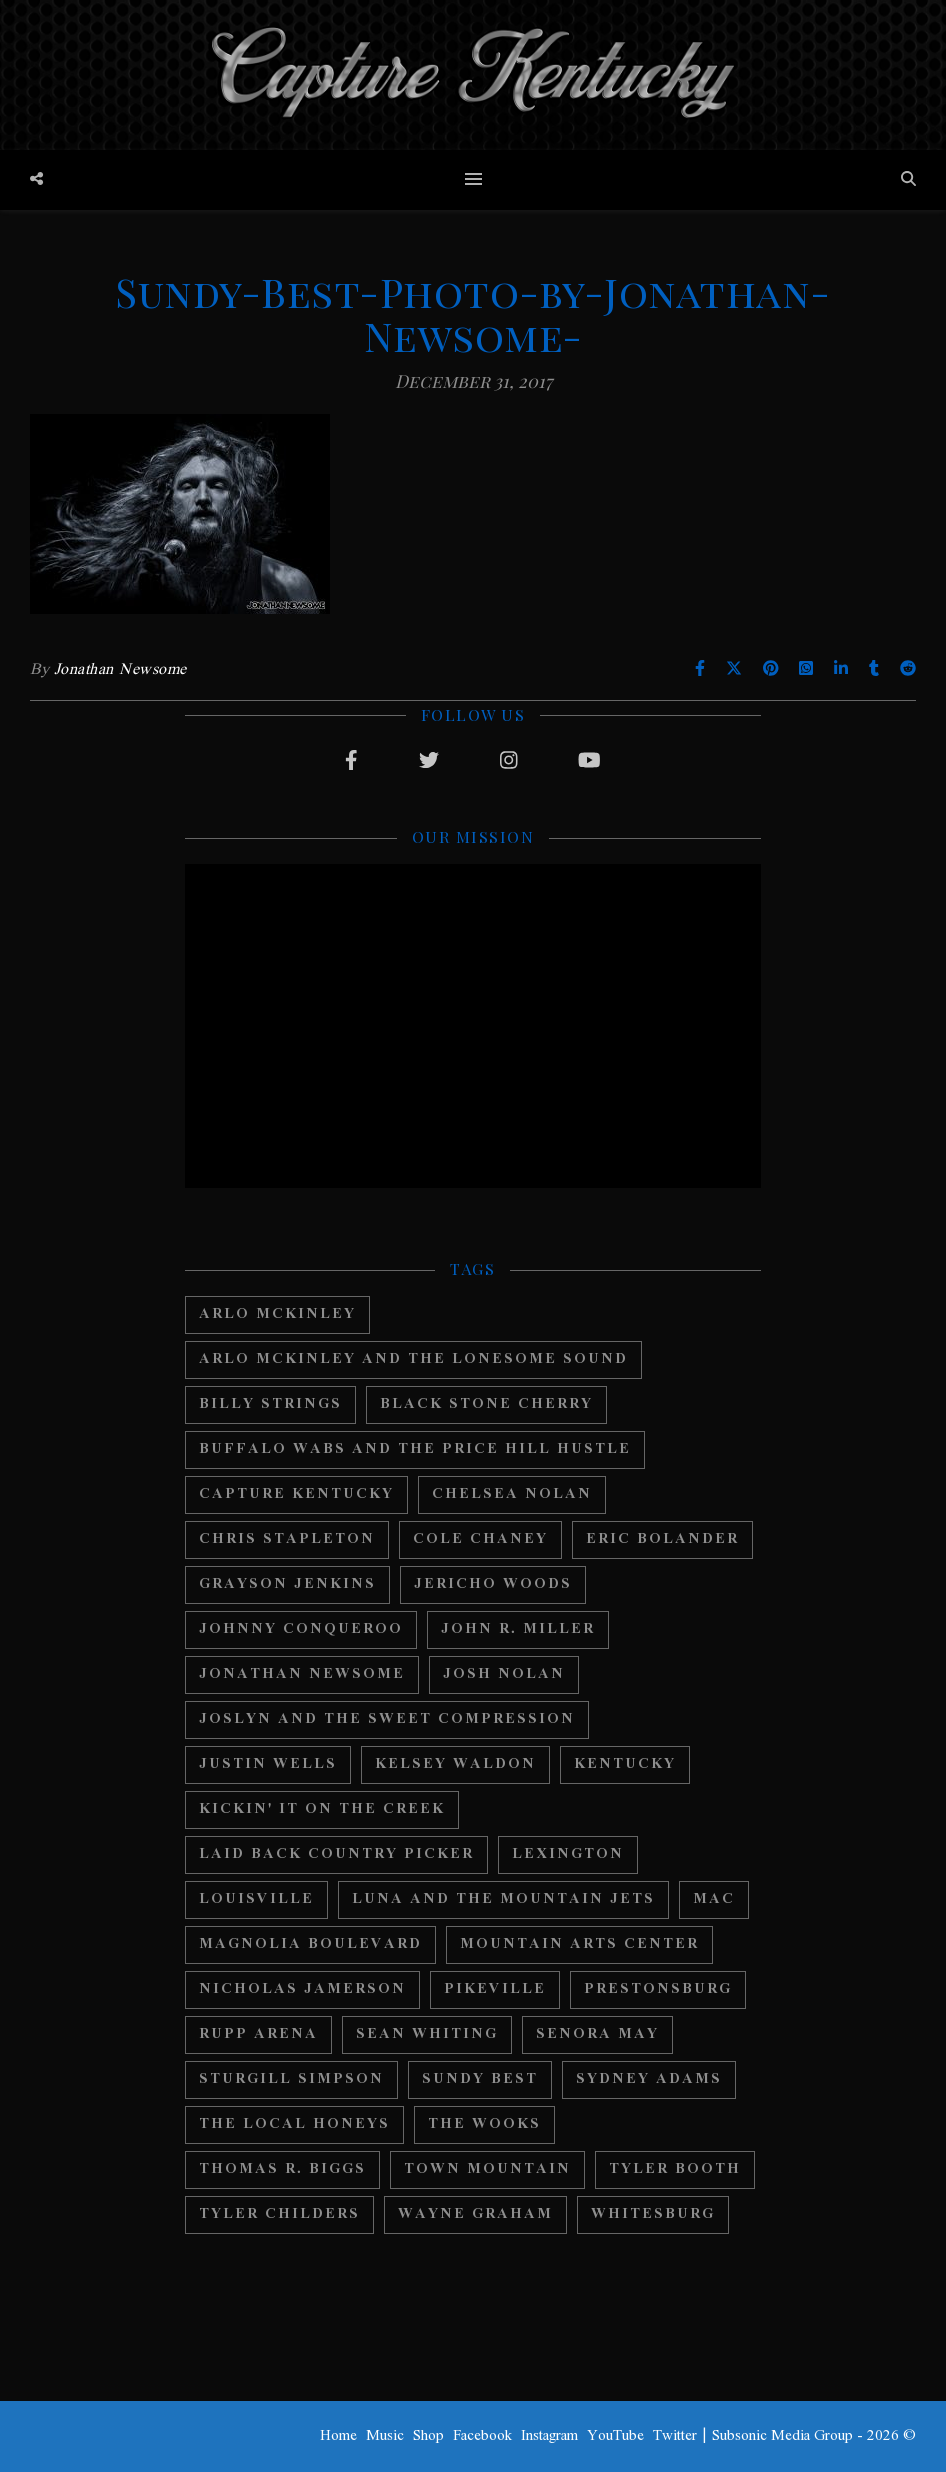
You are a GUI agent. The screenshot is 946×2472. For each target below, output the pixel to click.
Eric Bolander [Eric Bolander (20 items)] (662, 1539)
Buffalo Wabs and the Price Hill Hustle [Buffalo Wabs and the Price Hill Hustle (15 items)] (415, 1449)
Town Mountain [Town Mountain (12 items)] (487, 2169)
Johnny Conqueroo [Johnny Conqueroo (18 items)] (301, 1629)
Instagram (549, 2436)
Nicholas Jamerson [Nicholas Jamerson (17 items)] (302, 1989)
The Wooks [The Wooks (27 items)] (484, 2124)
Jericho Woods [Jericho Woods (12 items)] (493, 1584)
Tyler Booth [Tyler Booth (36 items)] (675, 2169)
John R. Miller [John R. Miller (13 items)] (518, 1629)
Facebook (482, 2436)
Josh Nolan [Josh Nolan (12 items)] (504, 1674)
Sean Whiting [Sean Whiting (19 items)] (427, 2034)
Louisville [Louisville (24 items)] (256, 1899)
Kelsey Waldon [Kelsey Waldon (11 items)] (455, 1764)
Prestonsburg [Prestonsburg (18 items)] (658, 1989)
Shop (428, 2436)
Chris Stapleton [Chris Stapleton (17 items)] (287, 1539)
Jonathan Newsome (120, 670)
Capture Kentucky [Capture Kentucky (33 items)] (296, 1494)
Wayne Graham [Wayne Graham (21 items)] (475, 2214)
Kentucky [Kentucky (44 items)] (625, 1764)
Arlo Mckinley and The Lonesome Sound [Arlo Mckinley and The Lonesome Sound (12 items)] (413, 1359)
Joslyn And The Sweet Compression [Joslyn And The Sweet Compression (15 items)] (387, 1719)
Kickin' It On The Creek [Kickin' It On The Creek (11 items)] (322, 1809)
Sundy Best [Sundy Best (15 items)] (480, 2079)
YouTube (615, 2436)
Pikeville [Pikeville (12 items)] (495, 1989)
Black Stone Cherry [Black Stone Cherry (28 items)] (486, 1404)
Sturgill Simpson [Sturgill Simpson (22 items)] (291, 2079)
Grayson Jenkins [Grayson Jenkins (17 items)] (287, 1584)
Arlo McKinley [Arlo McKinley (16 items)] (277, 1314)
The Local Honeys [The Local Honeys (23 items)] (294, 2124)
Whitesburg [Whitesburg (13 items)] (653, 2214)
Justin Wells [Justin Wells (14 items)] (268, 1764)
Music (385, 2436)
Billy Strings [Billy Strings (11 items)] (270, 1404)
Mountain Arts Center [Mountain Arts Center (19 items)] (579, 1944)
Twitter (675, 2436)
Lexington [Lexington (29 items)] (568, 1854)
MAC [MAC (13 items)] (714, 1899)
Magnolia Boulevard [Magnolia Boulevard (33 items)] (310, 1944)
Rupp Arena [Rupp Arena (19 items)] (258, 2034)
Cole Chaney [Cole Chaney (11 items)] (480, 1539)
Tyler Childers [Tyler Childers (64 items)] (279, 2214)
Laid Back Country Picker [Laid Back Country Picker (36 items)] (336, 1854)
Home (338, 2436)
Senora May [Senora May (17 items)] (597, 2034)
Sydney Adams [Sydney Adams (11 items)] (649, 2079)
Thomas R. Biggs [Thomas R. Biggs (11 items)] (282, 2169)
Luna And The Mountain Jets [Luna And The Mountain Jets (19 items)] (503, 1899)
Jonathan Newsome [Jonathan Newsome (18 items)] (302, 1674)
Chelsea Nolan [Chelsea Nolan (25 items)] (512, 1494)
